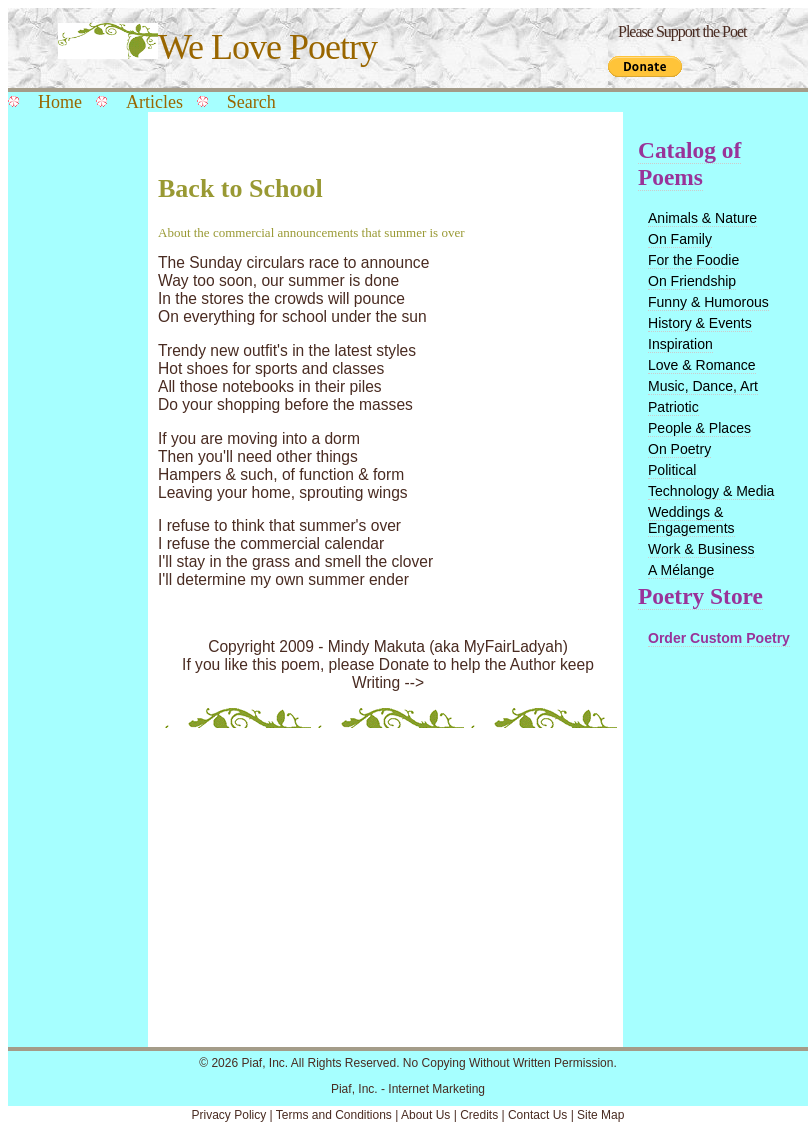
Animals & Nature (702, 218)
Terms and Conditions (334, 1115)
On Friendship (692, 281)
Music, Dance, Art (703, 386)
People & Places (699, 428)
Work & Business (701, 549)
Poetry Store (700, 596)
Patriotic (673, 407)
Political (672, 470)
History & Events (700, 323)
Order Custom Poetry (719, 638)
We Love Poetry (217, 47)
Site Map (600, 1115)
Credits (479, 1115)
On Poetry (679, 449)
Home (60, 102)
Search (251, 102)
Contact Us (537, 1115)
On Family (680, 239)
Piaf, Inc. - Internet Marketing (408, 1089)
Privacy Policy (229, 1115)
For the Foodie (693, 260)
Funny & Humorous (708, 302)
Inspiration (680, 344)
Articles (154, 102)
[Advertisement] (73, 442)
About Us (425, 1115)
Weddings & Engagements (691, 520)
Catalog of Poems (689, 163)
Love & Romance (702, 365)
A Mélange (681, 570)
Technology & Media (711, 491)
